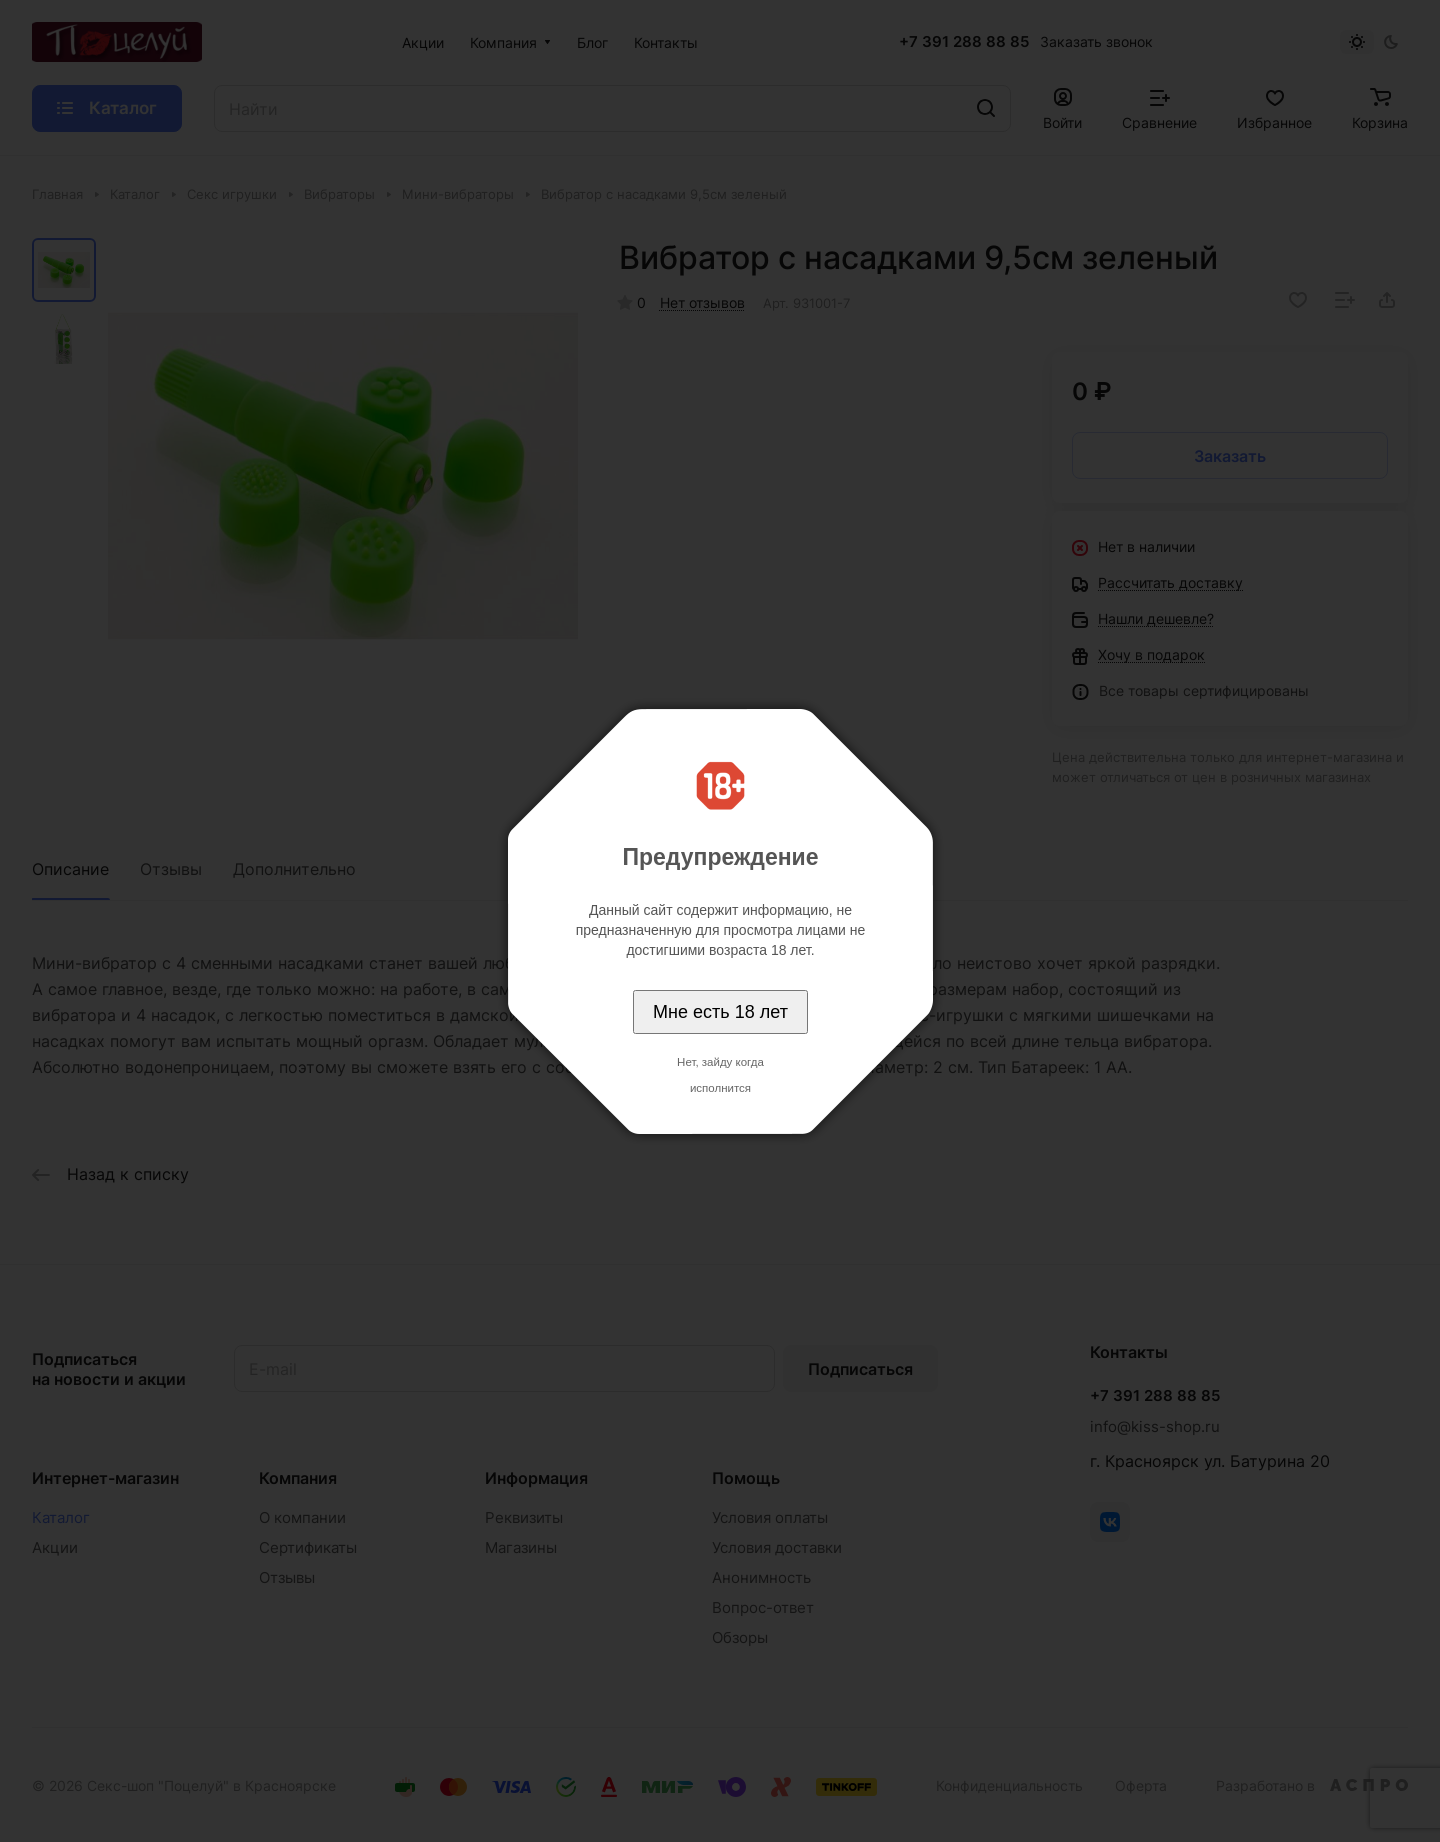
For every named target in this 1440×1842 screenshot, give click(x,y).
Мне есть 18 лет (720, 1012)
